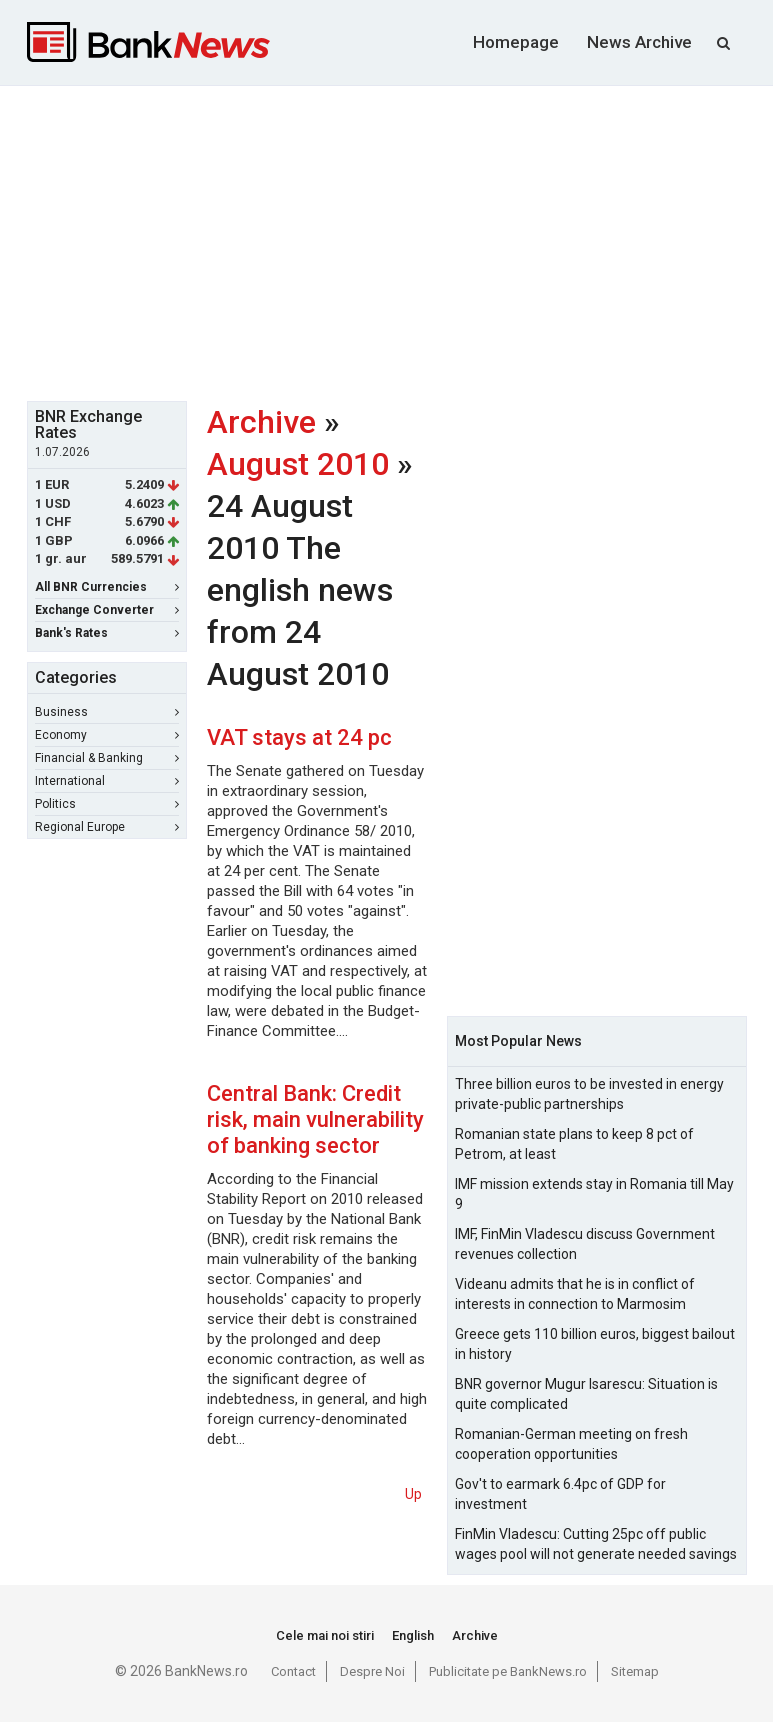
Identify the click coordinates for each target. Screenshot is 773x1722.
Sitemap (635, 1671)
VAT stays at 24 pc (299, 737)
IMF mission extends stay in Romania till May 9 (594, 1194)
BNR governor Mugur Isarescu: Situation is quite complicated (586, 1394)
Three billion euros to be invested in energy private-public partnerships (589, 1094)
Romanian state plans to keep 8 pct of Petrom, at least (574, 1144)
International (107, 781)
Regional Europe (107, 827)
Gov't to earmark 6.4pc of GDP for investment (560, 1494)
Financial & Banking (107, 758)
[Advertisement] (400, 241)
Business (107, 712)
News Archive (639, 42)
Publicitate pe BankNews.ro (508, 1671)
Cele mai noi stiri (325, 1635)
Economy (107, 735)
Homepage (516, 42)
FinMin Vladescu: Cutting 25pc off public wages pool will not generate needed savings (596, 1544)
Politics (107, 804)
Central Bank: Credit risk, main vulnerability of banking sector (315, 1119)
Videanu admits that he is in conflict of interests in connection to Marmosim (575, 1294)
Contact (293, 1671)
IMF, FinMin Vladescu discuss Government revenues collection (585, 1244)
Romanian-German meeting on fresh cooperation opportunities (571, 1444)
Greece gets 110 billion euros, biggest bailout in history (595, 1344)
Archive (261, 422)
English (413, 1635)
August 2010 (298, 464)
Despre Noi (372, 1671)
